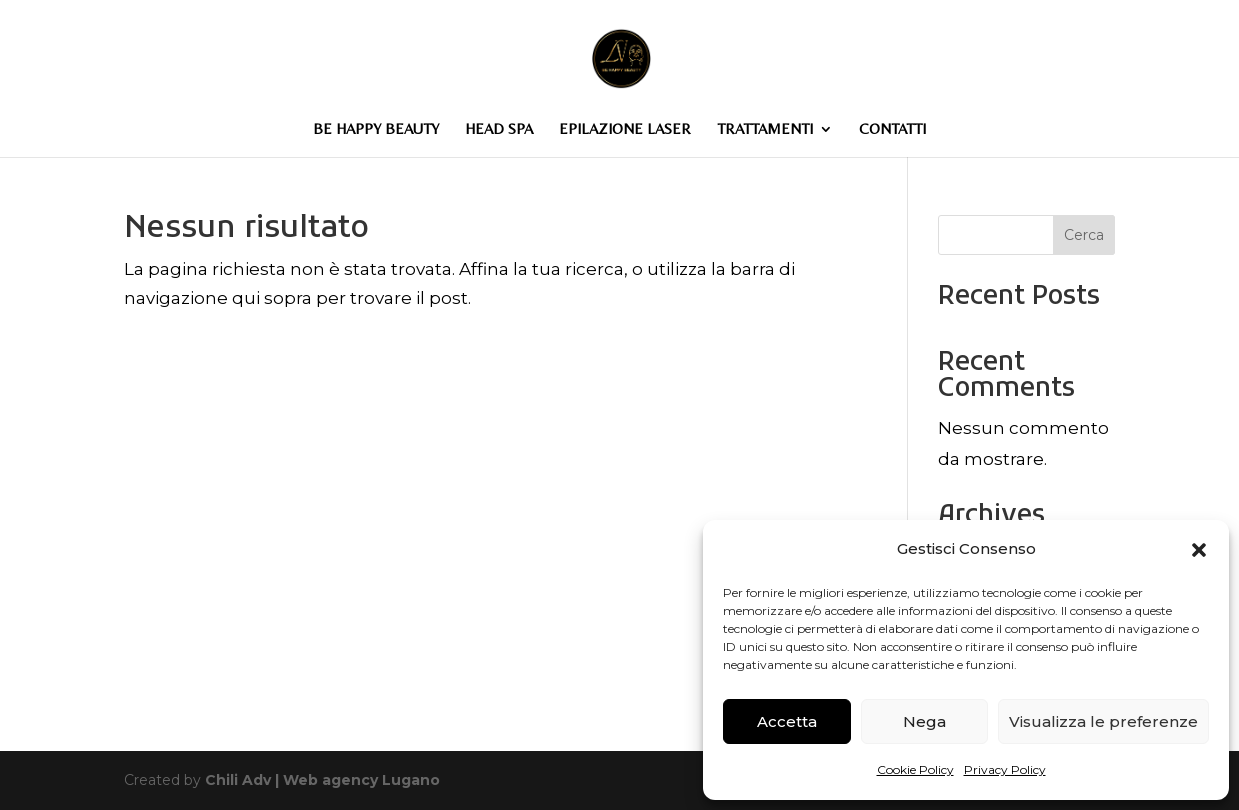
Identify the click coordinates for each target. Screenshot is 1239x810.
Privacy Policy (1005, 769)
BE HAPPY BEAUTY (376, 129)
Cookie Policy (915, 769)
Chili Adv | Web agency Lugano (322, 780)
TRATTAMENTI (765, 129)
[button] (1199, 550)
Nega (924, 721)
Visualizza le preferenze (1103, 721)
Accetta (787, 721)
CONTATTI (892, 129)
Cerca (1084, 235)
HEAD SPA (499, 129)
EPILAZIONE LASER (625, 129)
